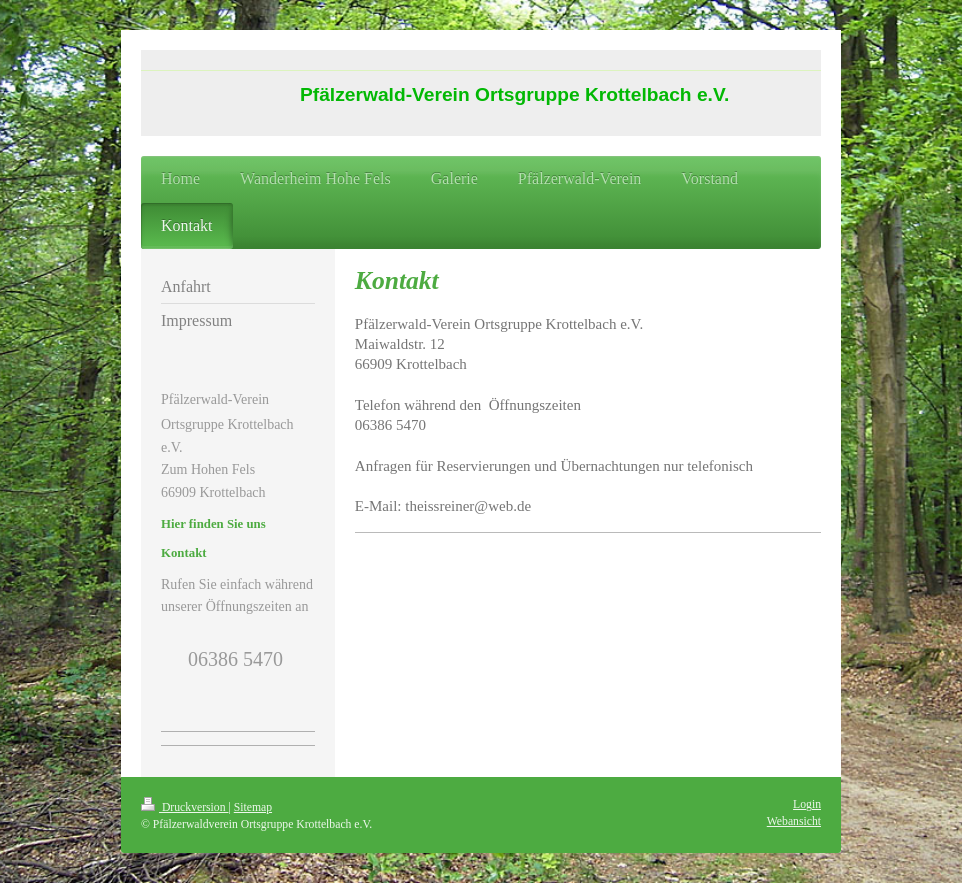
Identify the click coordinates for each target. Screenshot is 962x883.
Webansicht (794, 821)
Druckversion (184, 807)
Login (807, 804)
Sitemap (253, 807)
